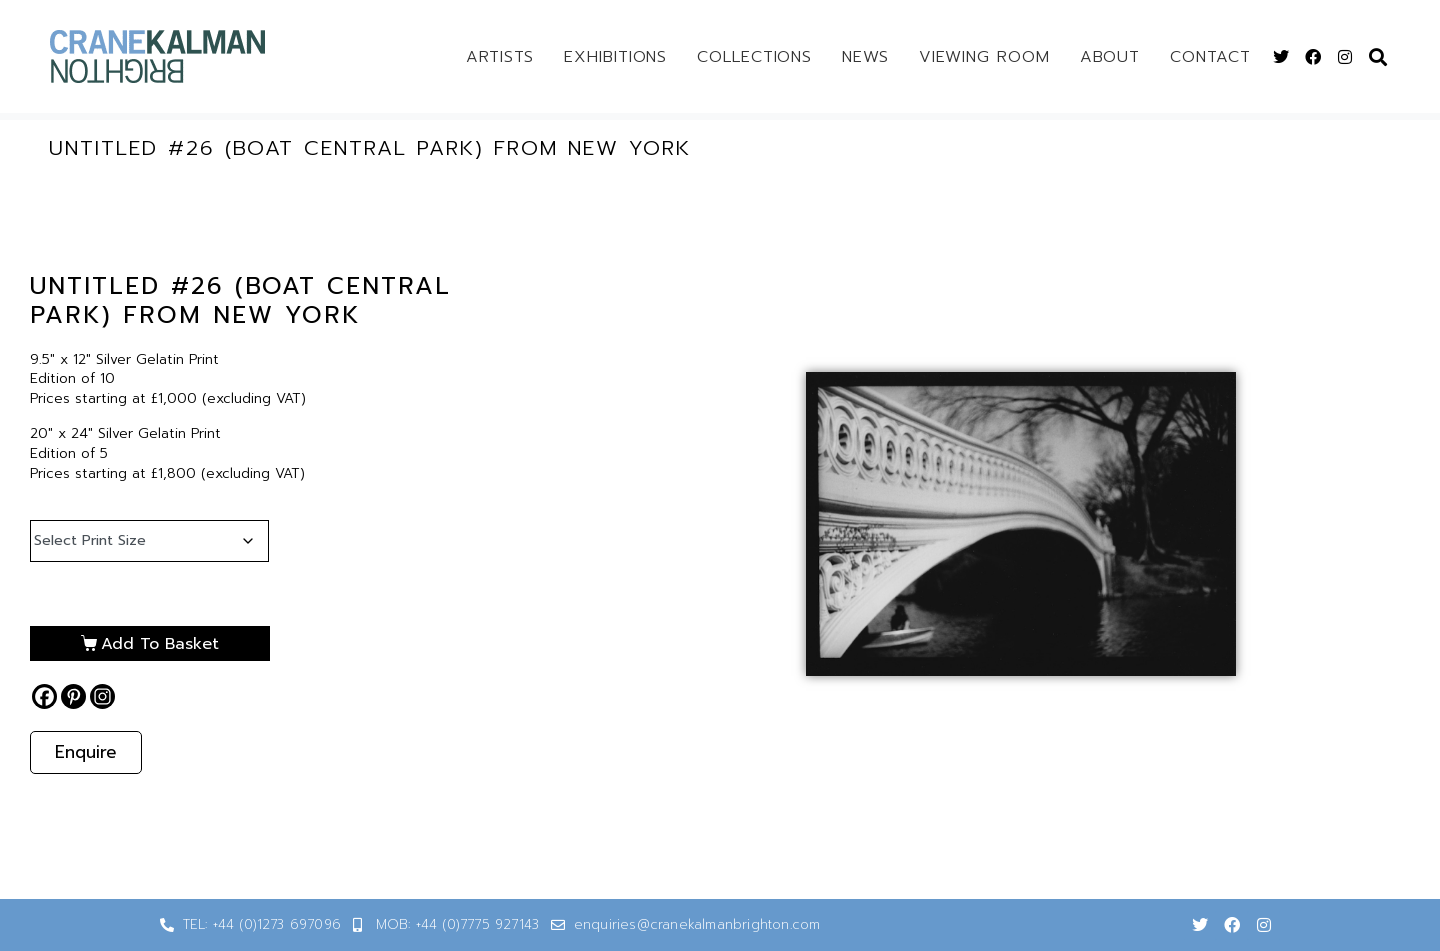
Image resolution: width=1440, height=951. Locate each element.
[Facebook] (44, 696)
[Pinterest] (73, 696)
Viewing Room (984, 57)
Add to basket (160, 644)
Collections (754, 57)
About (1110, 57)
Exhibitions (615, 57)
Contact (1210, 57)
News (865, 57)
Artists (500, 57)
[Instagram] (102, 696)
